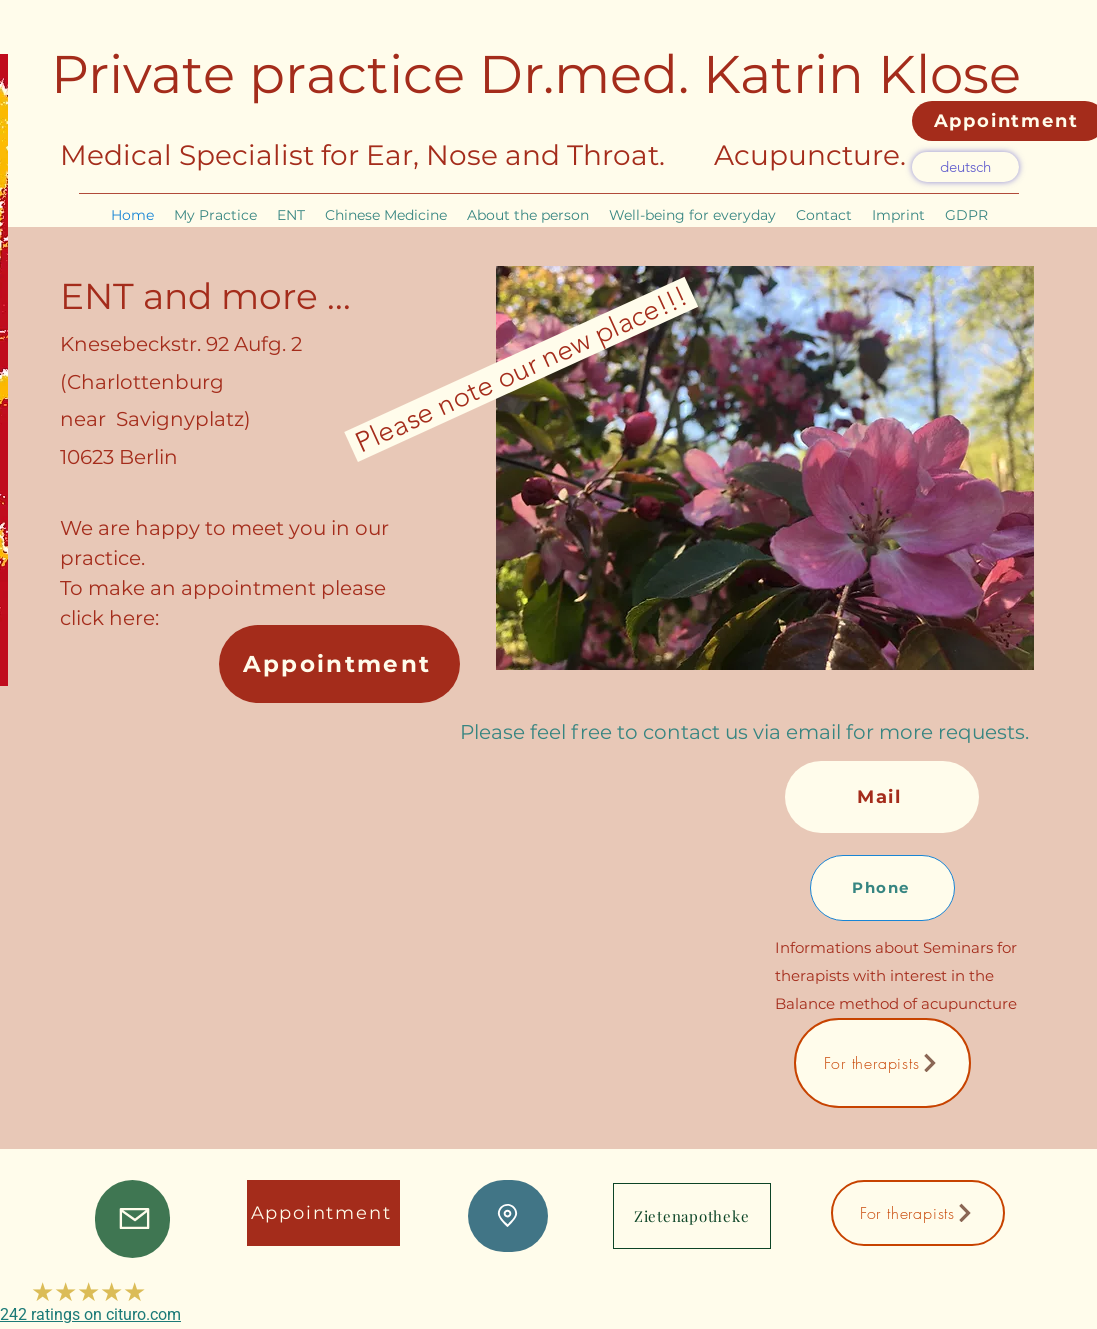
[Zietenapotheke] (692, 1216)
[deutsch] (965, 167)
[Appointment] (339, 664)
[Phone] (882, 888)
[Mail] (882, 797)
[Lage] (508, 1216)
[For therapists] (882, 1063)
